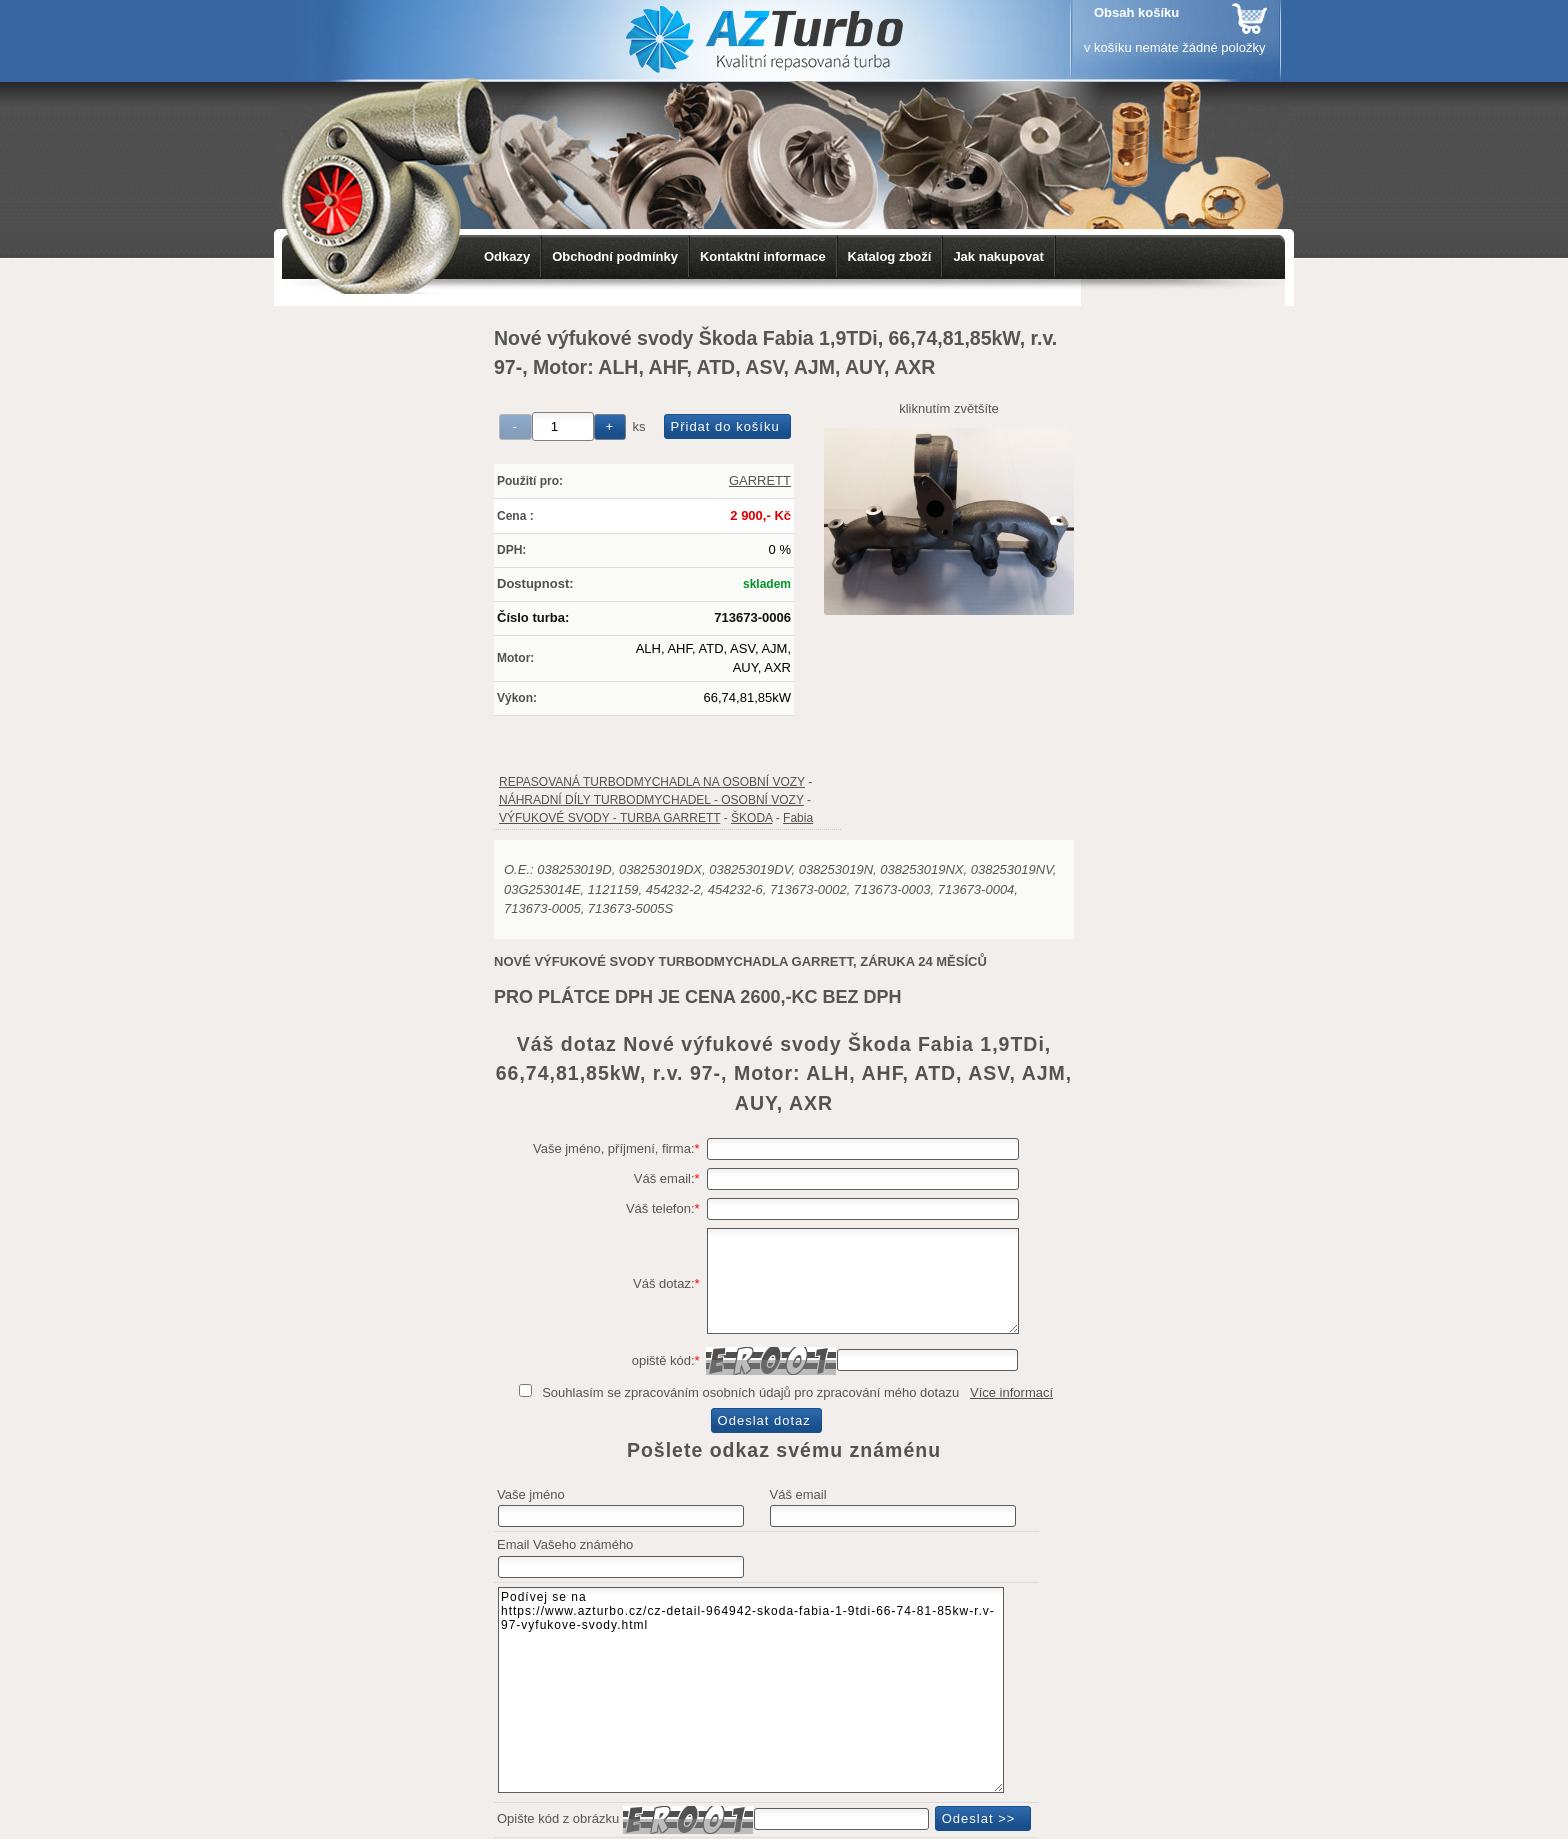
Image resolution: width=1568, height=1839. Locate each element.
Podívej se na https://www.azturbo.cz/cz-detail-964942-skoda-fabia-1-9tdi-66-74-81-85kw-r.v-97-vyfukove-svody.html (751, 1690)
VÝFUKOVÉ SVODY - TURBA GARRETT (609, 818)
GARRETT (760, 480)
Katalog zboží (890, 256)
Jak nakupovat (998, 256)
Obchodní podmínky (615, 256)
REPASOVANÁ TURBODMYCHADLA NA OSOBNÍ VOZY (652, 782)
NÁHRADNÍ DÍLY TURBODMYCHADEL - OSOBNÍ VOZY (651, 800)
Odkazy (507, 256)
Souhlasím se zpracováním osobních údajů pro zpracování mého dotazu (750, 1392)
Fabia (798, 818)
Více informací (1011, 1392)
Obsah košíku (1136, 12)
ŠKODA (751, 818)
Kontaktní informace (763, 256)
